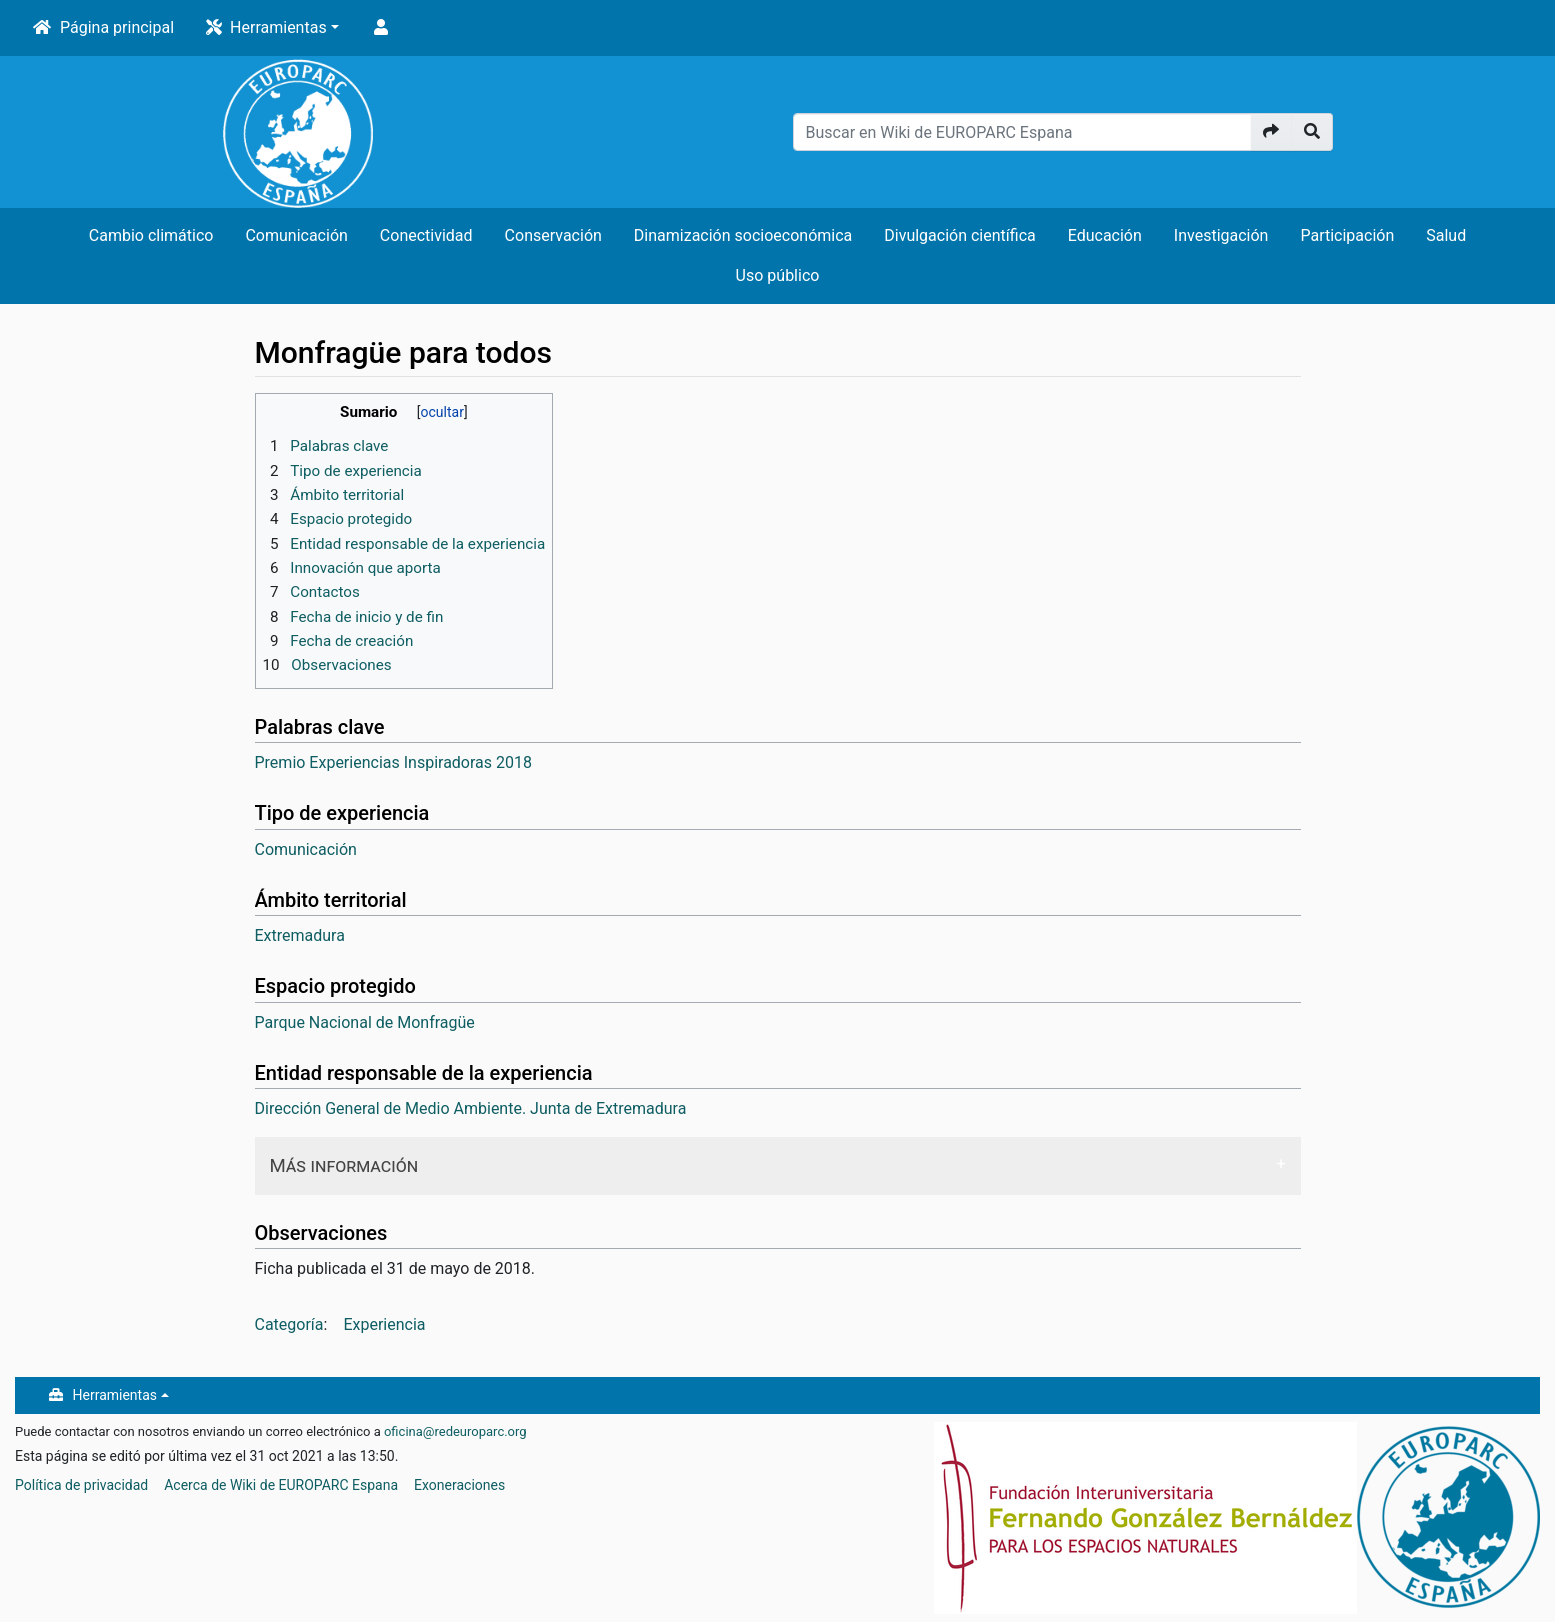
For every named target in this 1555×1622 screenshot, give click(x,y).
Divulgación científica (959, 235)
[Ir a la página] (1271, 132)
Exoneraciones (459, 1485)
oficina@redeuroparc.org (455, 1431)
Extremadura (300, 935)
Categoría (289, 1324)
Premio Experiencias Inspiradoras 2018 (393, 762)
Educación (1105, 235)
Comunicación (296, 235)
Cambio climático (151, 235)
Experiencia (384, 1324)
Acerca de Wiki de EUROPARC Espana (281, 1485)
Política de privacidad (81, 1485)
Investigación (1221, 235)
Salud (1446, 235)
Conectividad (426, 235)
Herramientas (278, 27)
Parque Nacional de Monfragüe (365, 1022)
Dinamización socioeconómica (743, 235)
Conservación (553, 235)
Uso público (778, 275)
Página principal (117, 27)
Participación (1347, 235)
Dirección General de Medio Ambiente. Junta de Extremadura (471, 1108)
